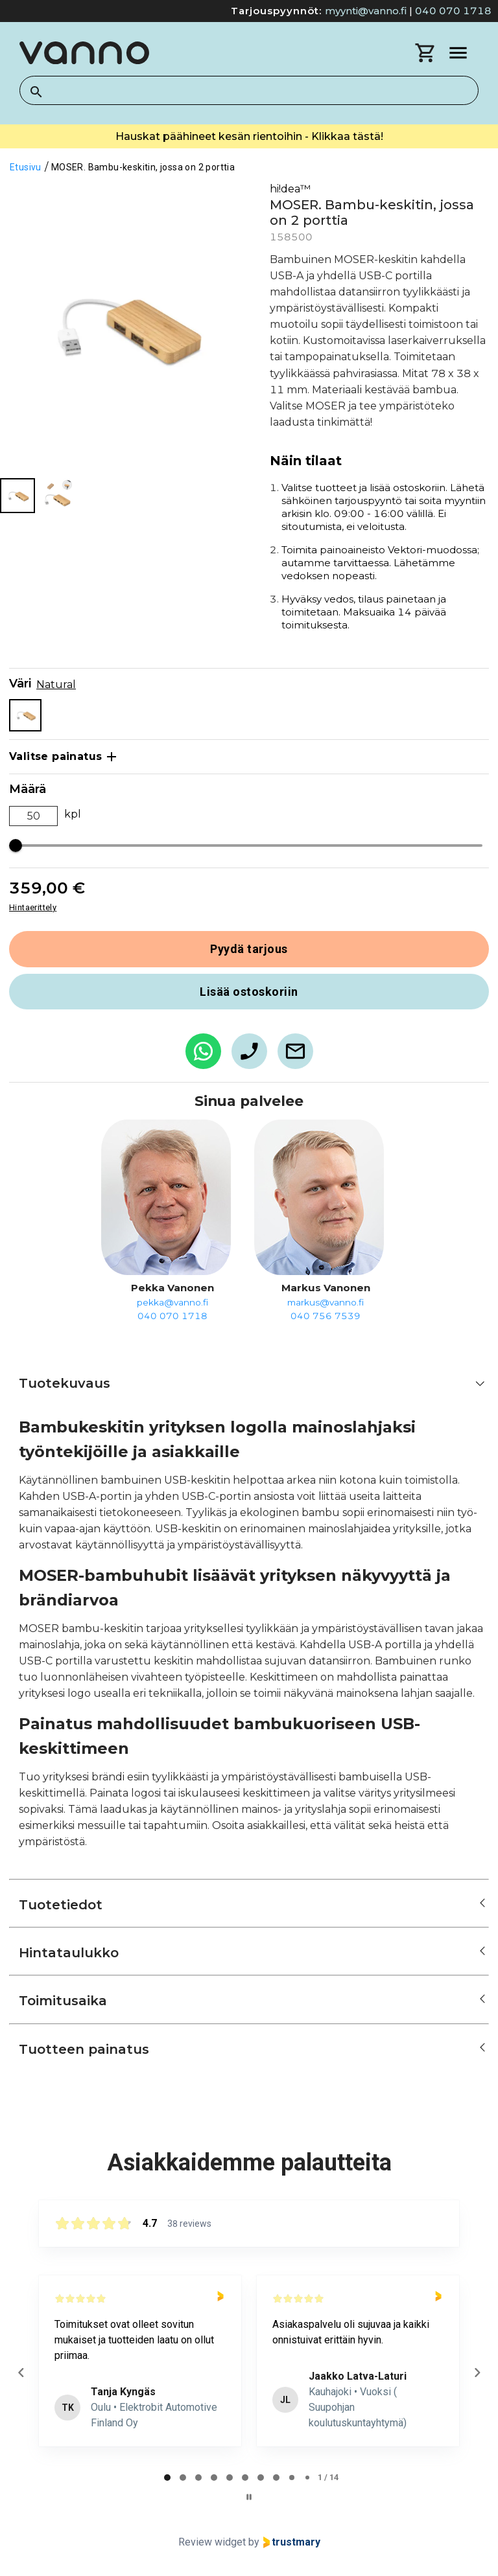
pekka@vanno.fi (172, 1302)
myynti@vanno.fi (366, 11)
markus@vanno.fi (325, 1302)
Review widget (212, 2542)
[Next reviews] (476, 2372)
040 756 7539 (325, 1316)
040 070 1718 (453, 11)
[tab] (167, 2477)
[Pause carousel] (249, 2496)
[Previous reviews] (20, 2372)
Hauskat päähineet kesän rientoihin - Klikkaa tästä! (249, 136)
